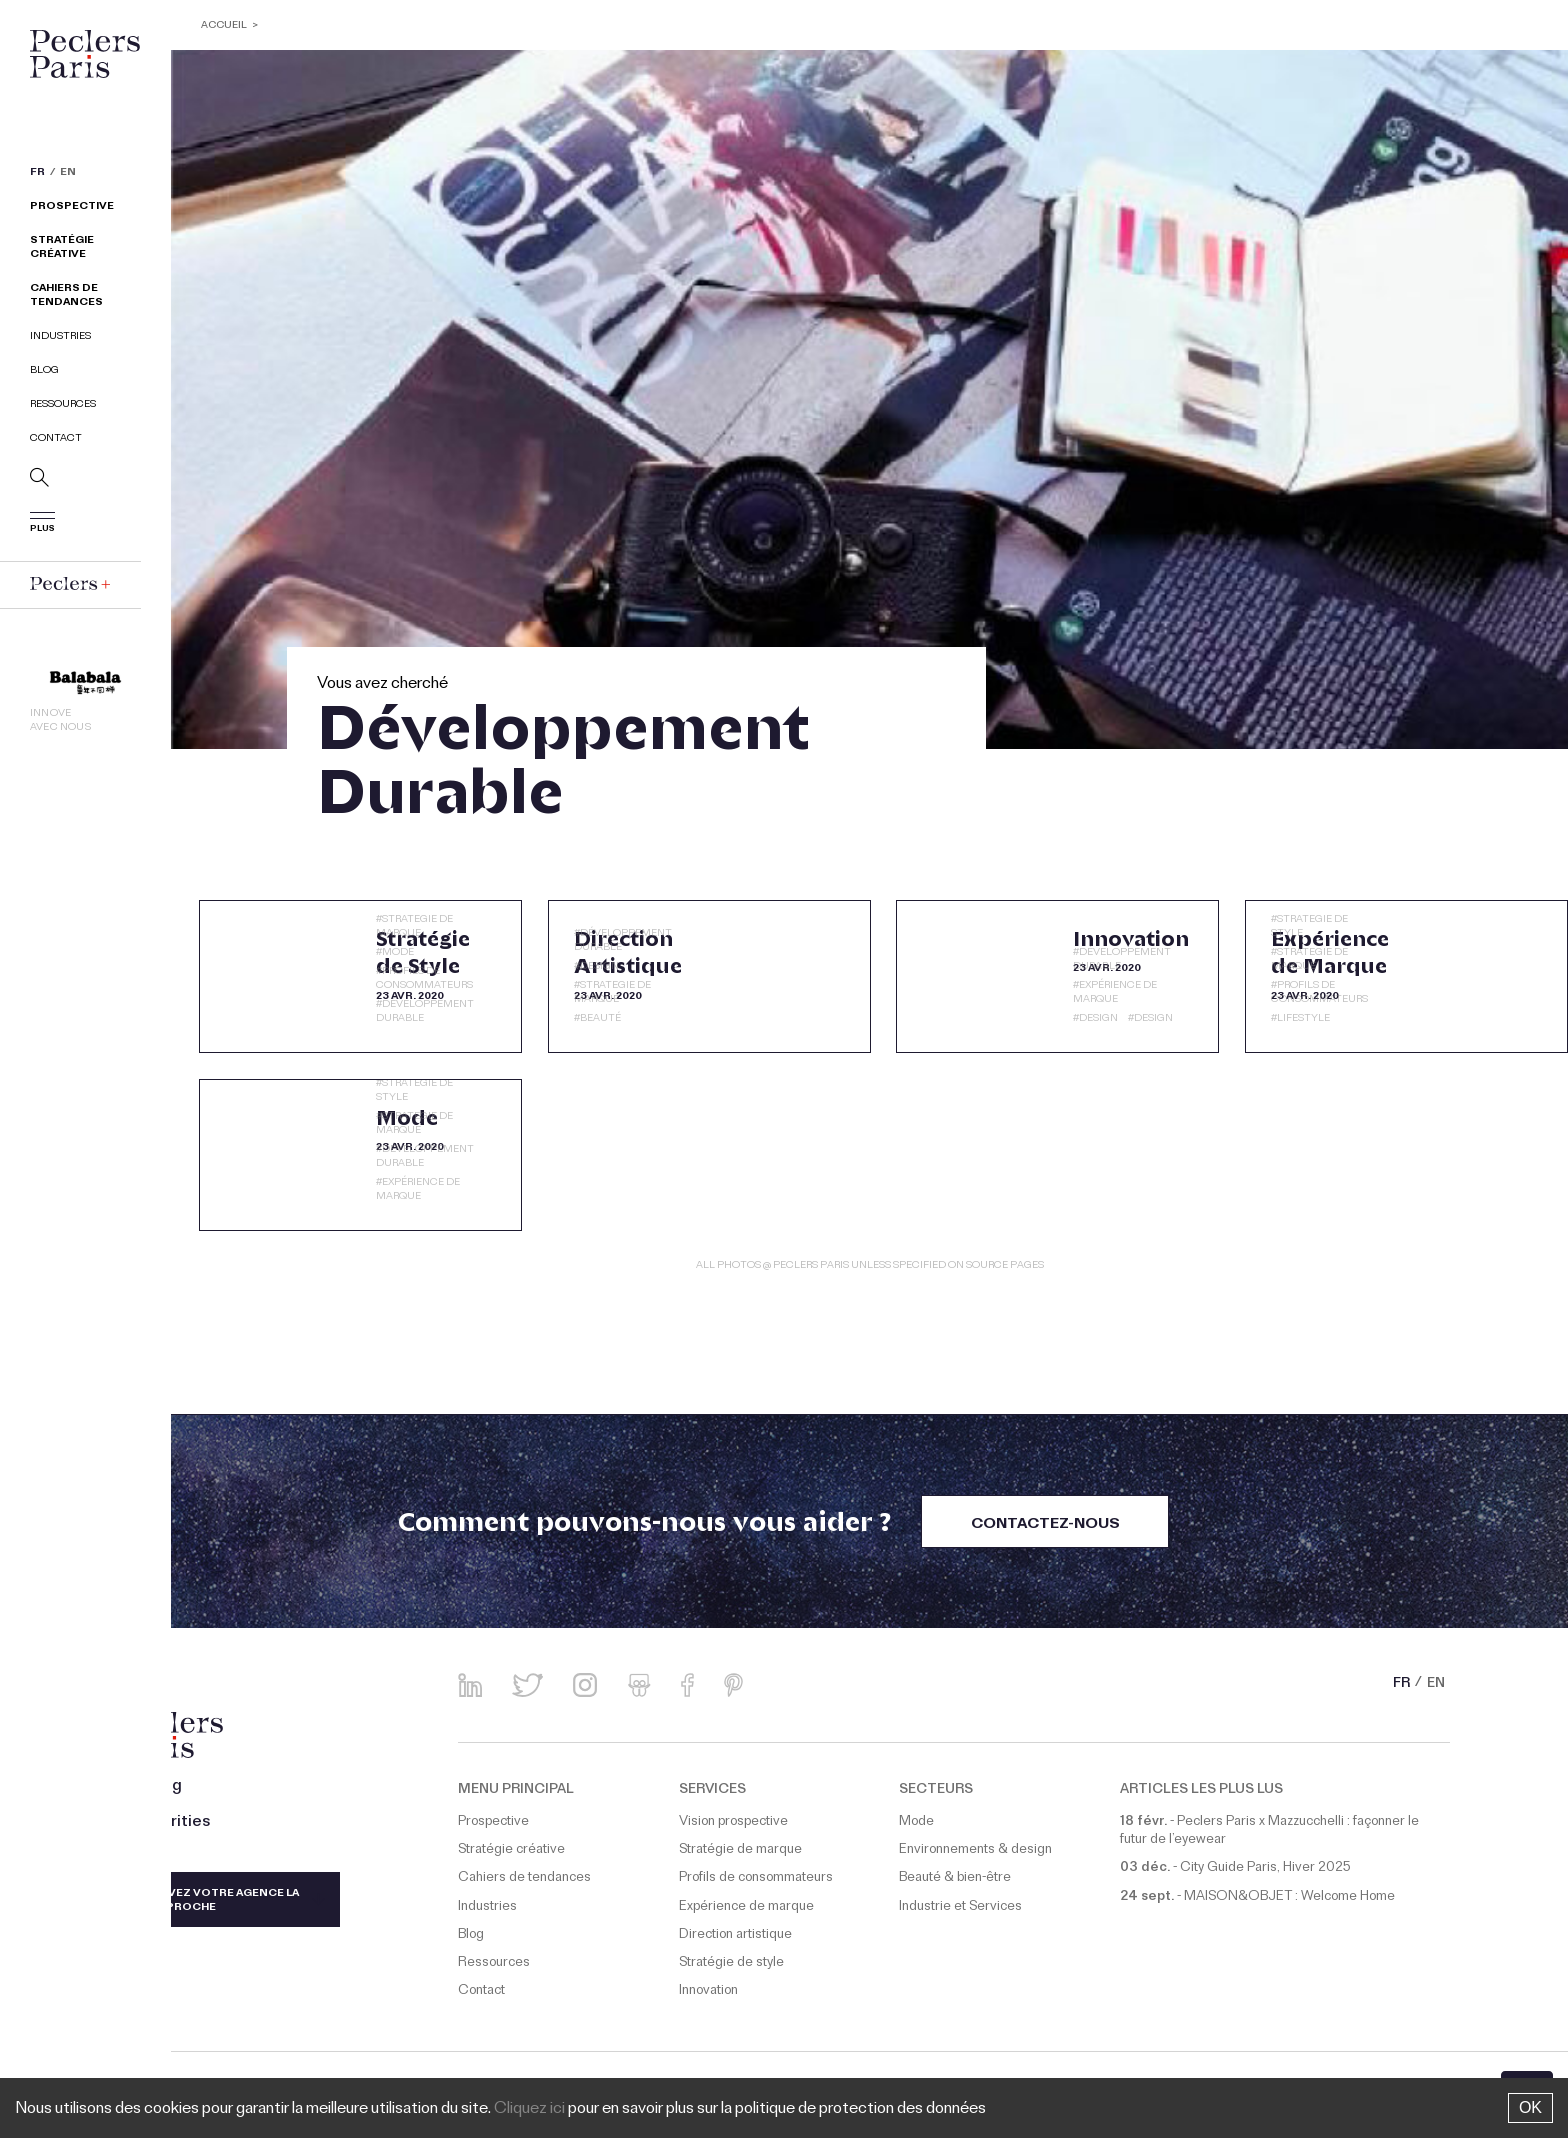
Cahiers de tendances (66, 296)
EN (68, 174)
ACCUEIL (225, 26)
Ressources (63, 405)
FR (37, 174)
